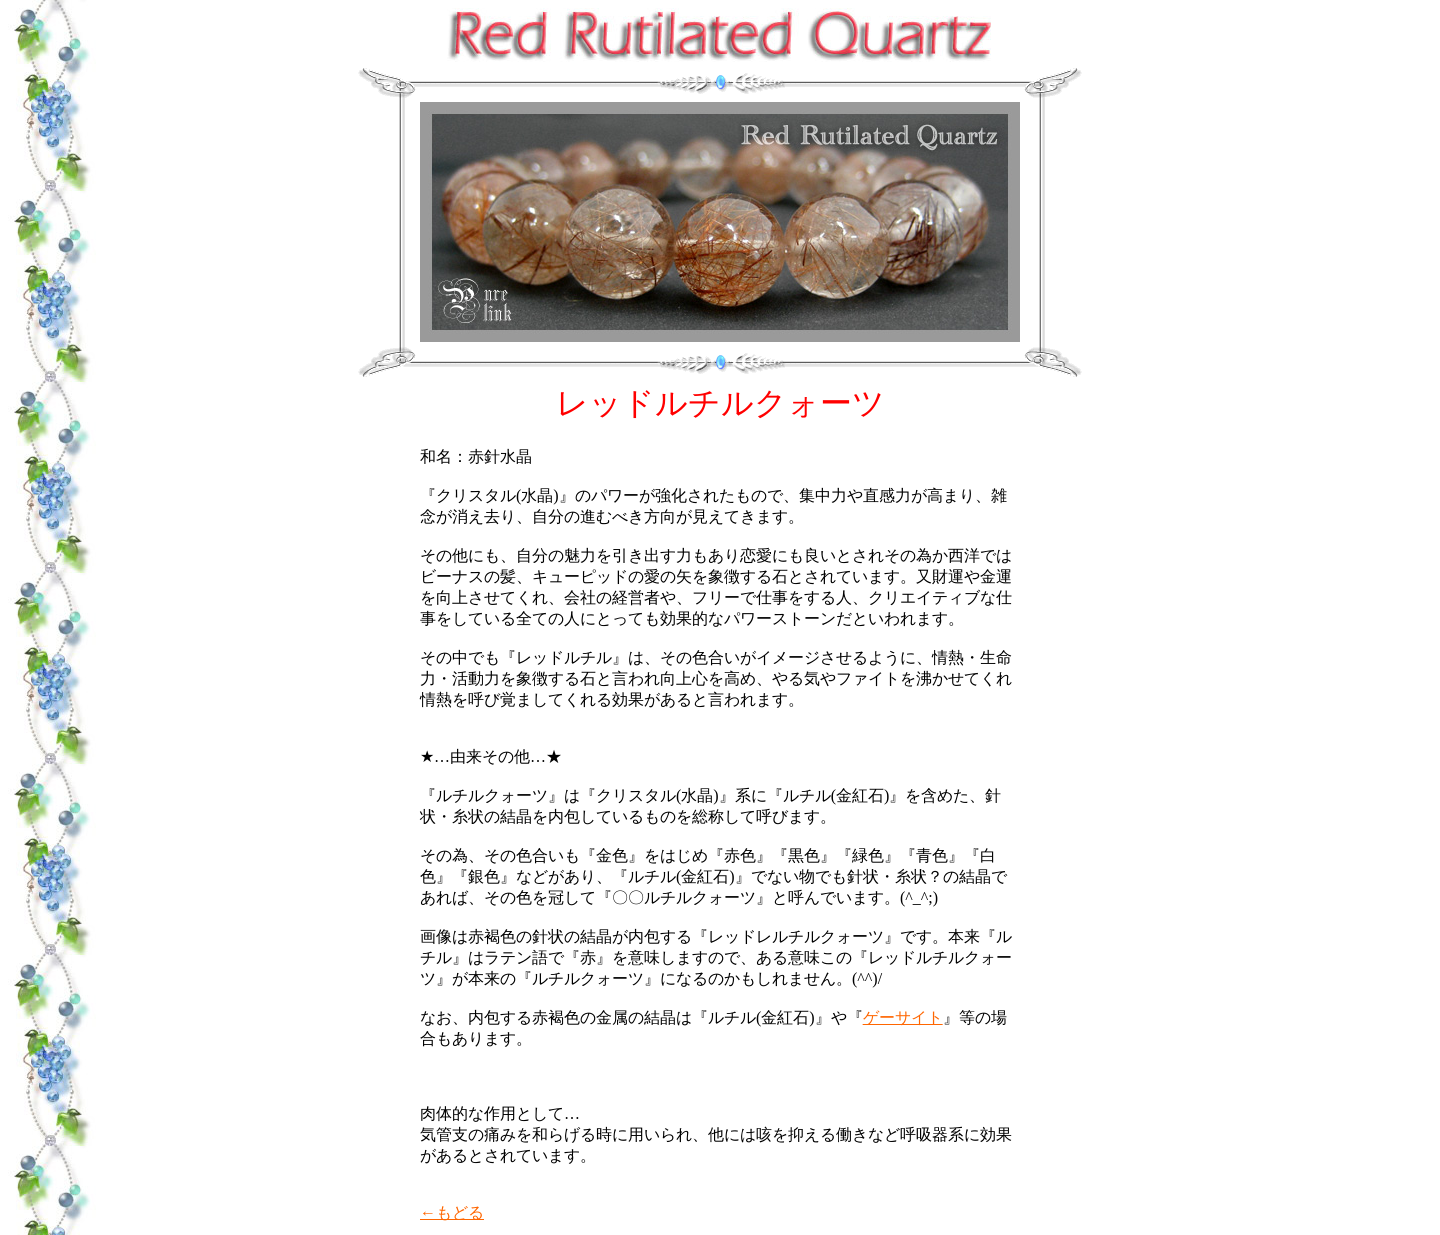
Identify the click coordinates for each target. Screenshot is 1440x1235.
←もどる (452, 1212)
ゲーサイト (903, 1017)
